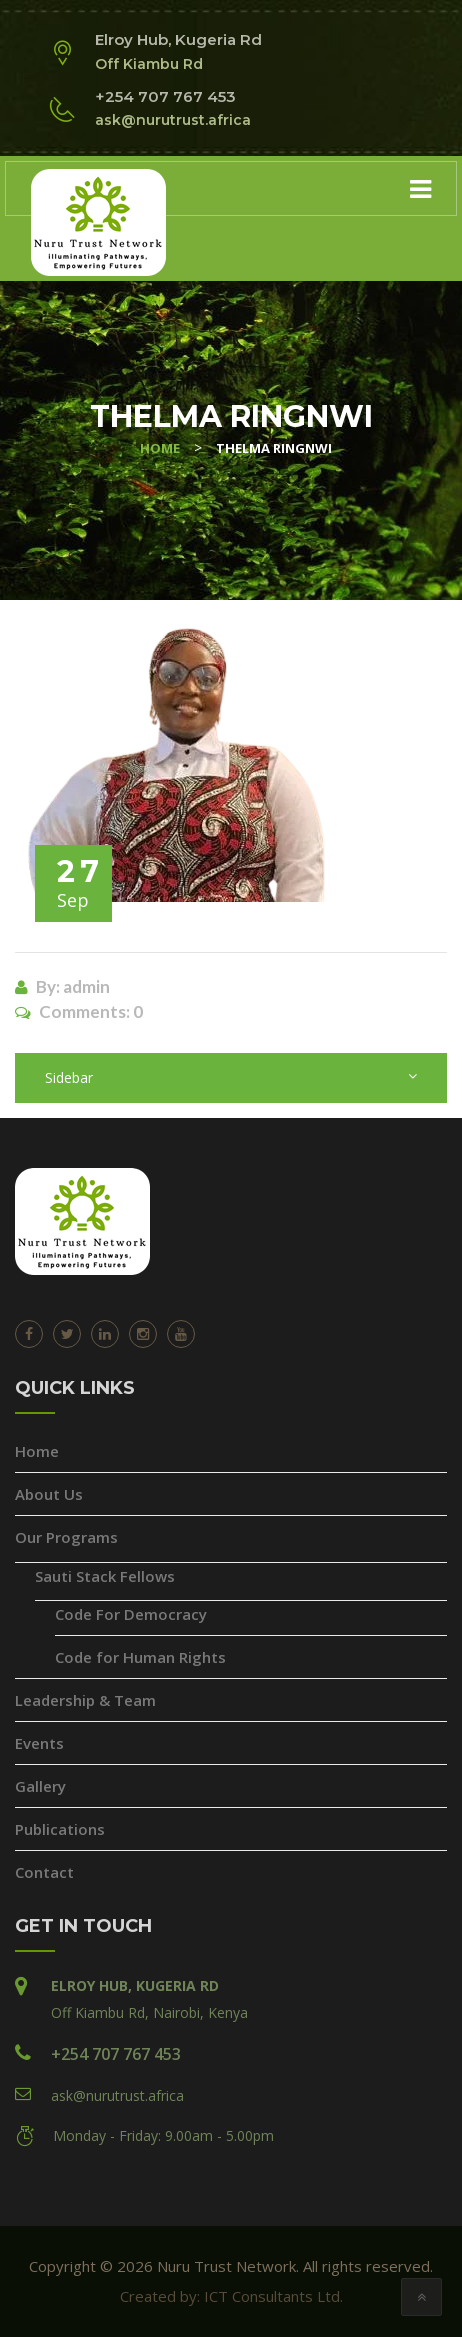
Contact (44, 1872)
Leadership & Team (85, 1700)
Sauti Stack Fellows (105, 1576)
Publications (60, 1829)
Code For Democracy (131, 1614)
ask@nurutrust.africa (117, 2095)
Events (39, 1743)
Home (37, 1451)
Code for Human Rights (140, 1657)
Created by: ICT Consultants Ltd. (231, 2296)
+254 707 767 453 (116, 2054)
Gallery (40, 1786)
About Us (49, 1494)
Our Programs (66, 1537)
